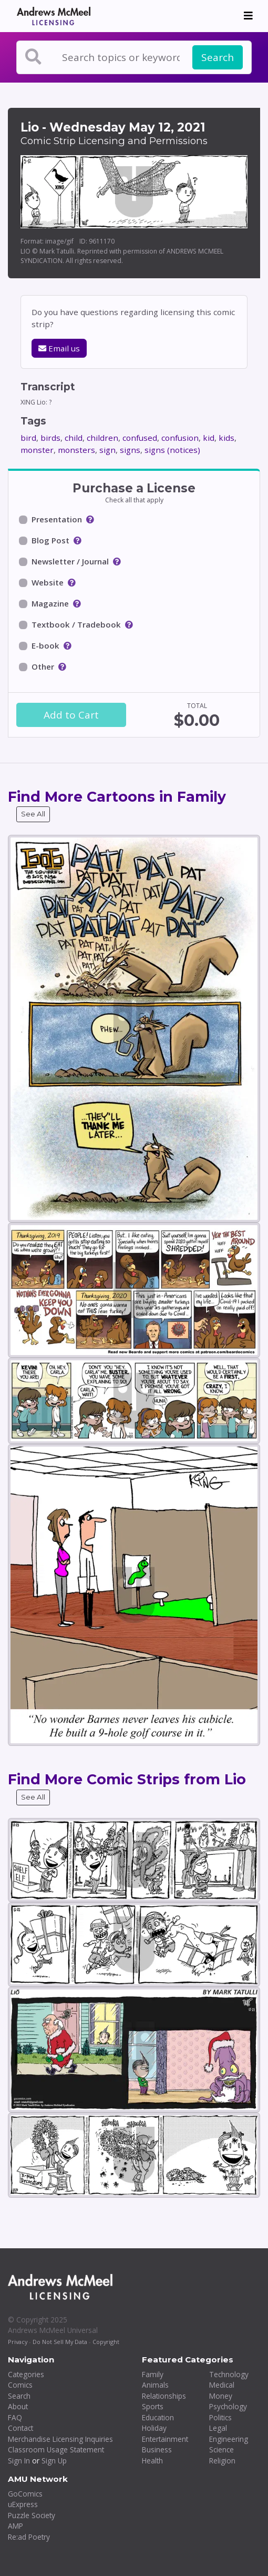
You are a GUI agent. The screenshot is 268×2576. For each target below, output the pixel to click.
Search (217, 57)
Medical (221, 2385)
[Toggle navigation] (248, 16)
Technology (229, 2374)
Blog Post (50, 540)
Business (157, 2449)
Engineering (228, 2439)
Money (220, 2396)
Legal (218, 2428)
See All (33, 814)
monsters (76, 450)
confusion (180, 437)
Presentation (57, 519)
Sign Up (54, 2461)
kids (226, 437)
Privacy (17, 2342)
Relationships (164, 2396)
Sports (152, 2406)
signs (130, 450)
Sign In (19, 2461)
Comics (20, 2385)
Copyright (105, 2342)
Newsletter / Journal (70, 561)
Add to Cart (71, 715)
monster (37, 450)
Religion (222, 2461)
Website (48, 582)
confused (139, 437)
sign (107, 450)
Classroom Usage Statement (56, 2449)
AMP (15, 2526)
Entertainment (165, 2439)
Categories (26, 2374)
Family (152, 2374)
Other (43, 666)
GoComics (25, 2494)
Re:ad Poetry (29, 2537)
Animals (155, 2385)
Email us (59, 348)
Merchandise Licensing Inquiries (60, 2439)
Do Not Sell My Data (60, 2342)
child (74, 437)
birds (50, 437)
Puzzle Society (31, 2515)
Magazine (50, 603)
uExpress (23, 2504)
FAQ (15, 2417)
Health (152, 2461)
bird (28, 437)
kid (208, 437)
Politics (220, 2417)
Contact (20, 2428)
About (18, 2406)
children (102, 437)
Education (158, 2417)
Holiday (154, 2428)
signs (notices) (172, 450)
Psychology (228, 2406)
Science (221, 2449)
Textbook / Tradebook (76, 624)
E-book (45, 645)
